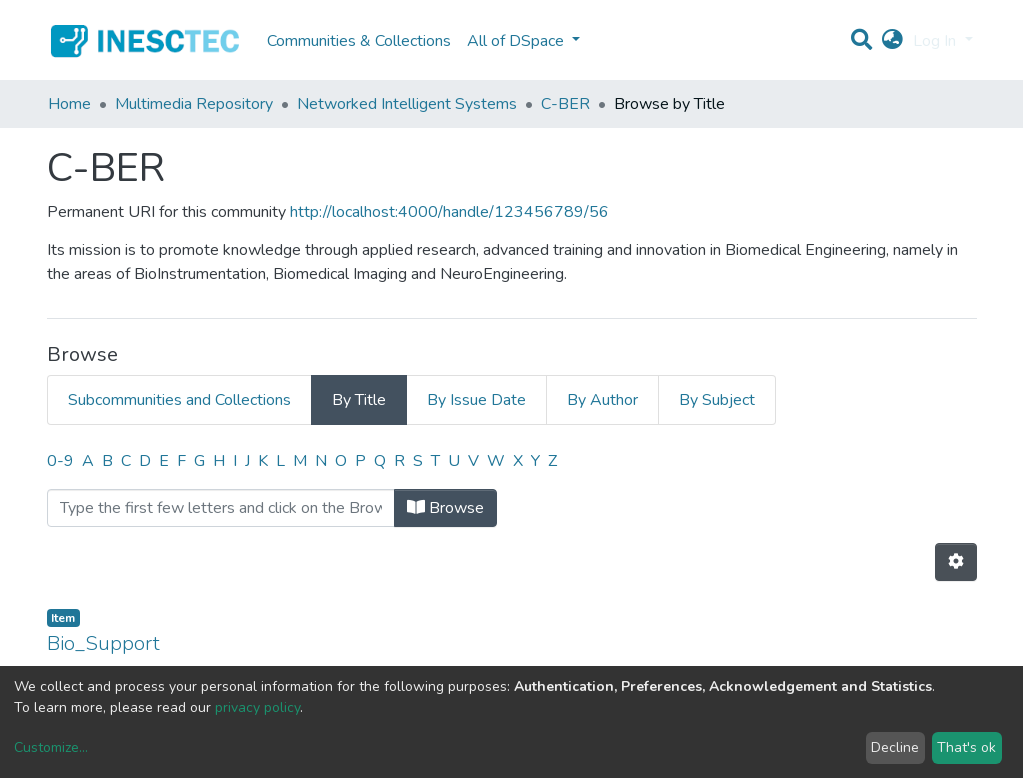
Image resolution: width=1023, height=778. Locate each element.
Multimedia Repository (194, 104)
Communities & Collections (359, 41)
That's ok (966, 747)
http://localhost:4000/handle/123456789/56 (449, 212)
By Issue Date (476, 400)
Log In (936, 41)
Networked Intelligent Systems (407, 104)
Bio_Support (103, 643)
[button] (892, 41)
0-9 (60, 461)
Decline (895, 747)
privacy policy (257, 707)
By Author (602, 400)
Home (69, 104)
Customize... (51, 747)
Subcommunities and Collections (179, 400)
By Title (359, 400)
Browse (445, 508)
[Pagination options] (956, 562)
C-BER (565, 104)
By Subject (717, 400)
